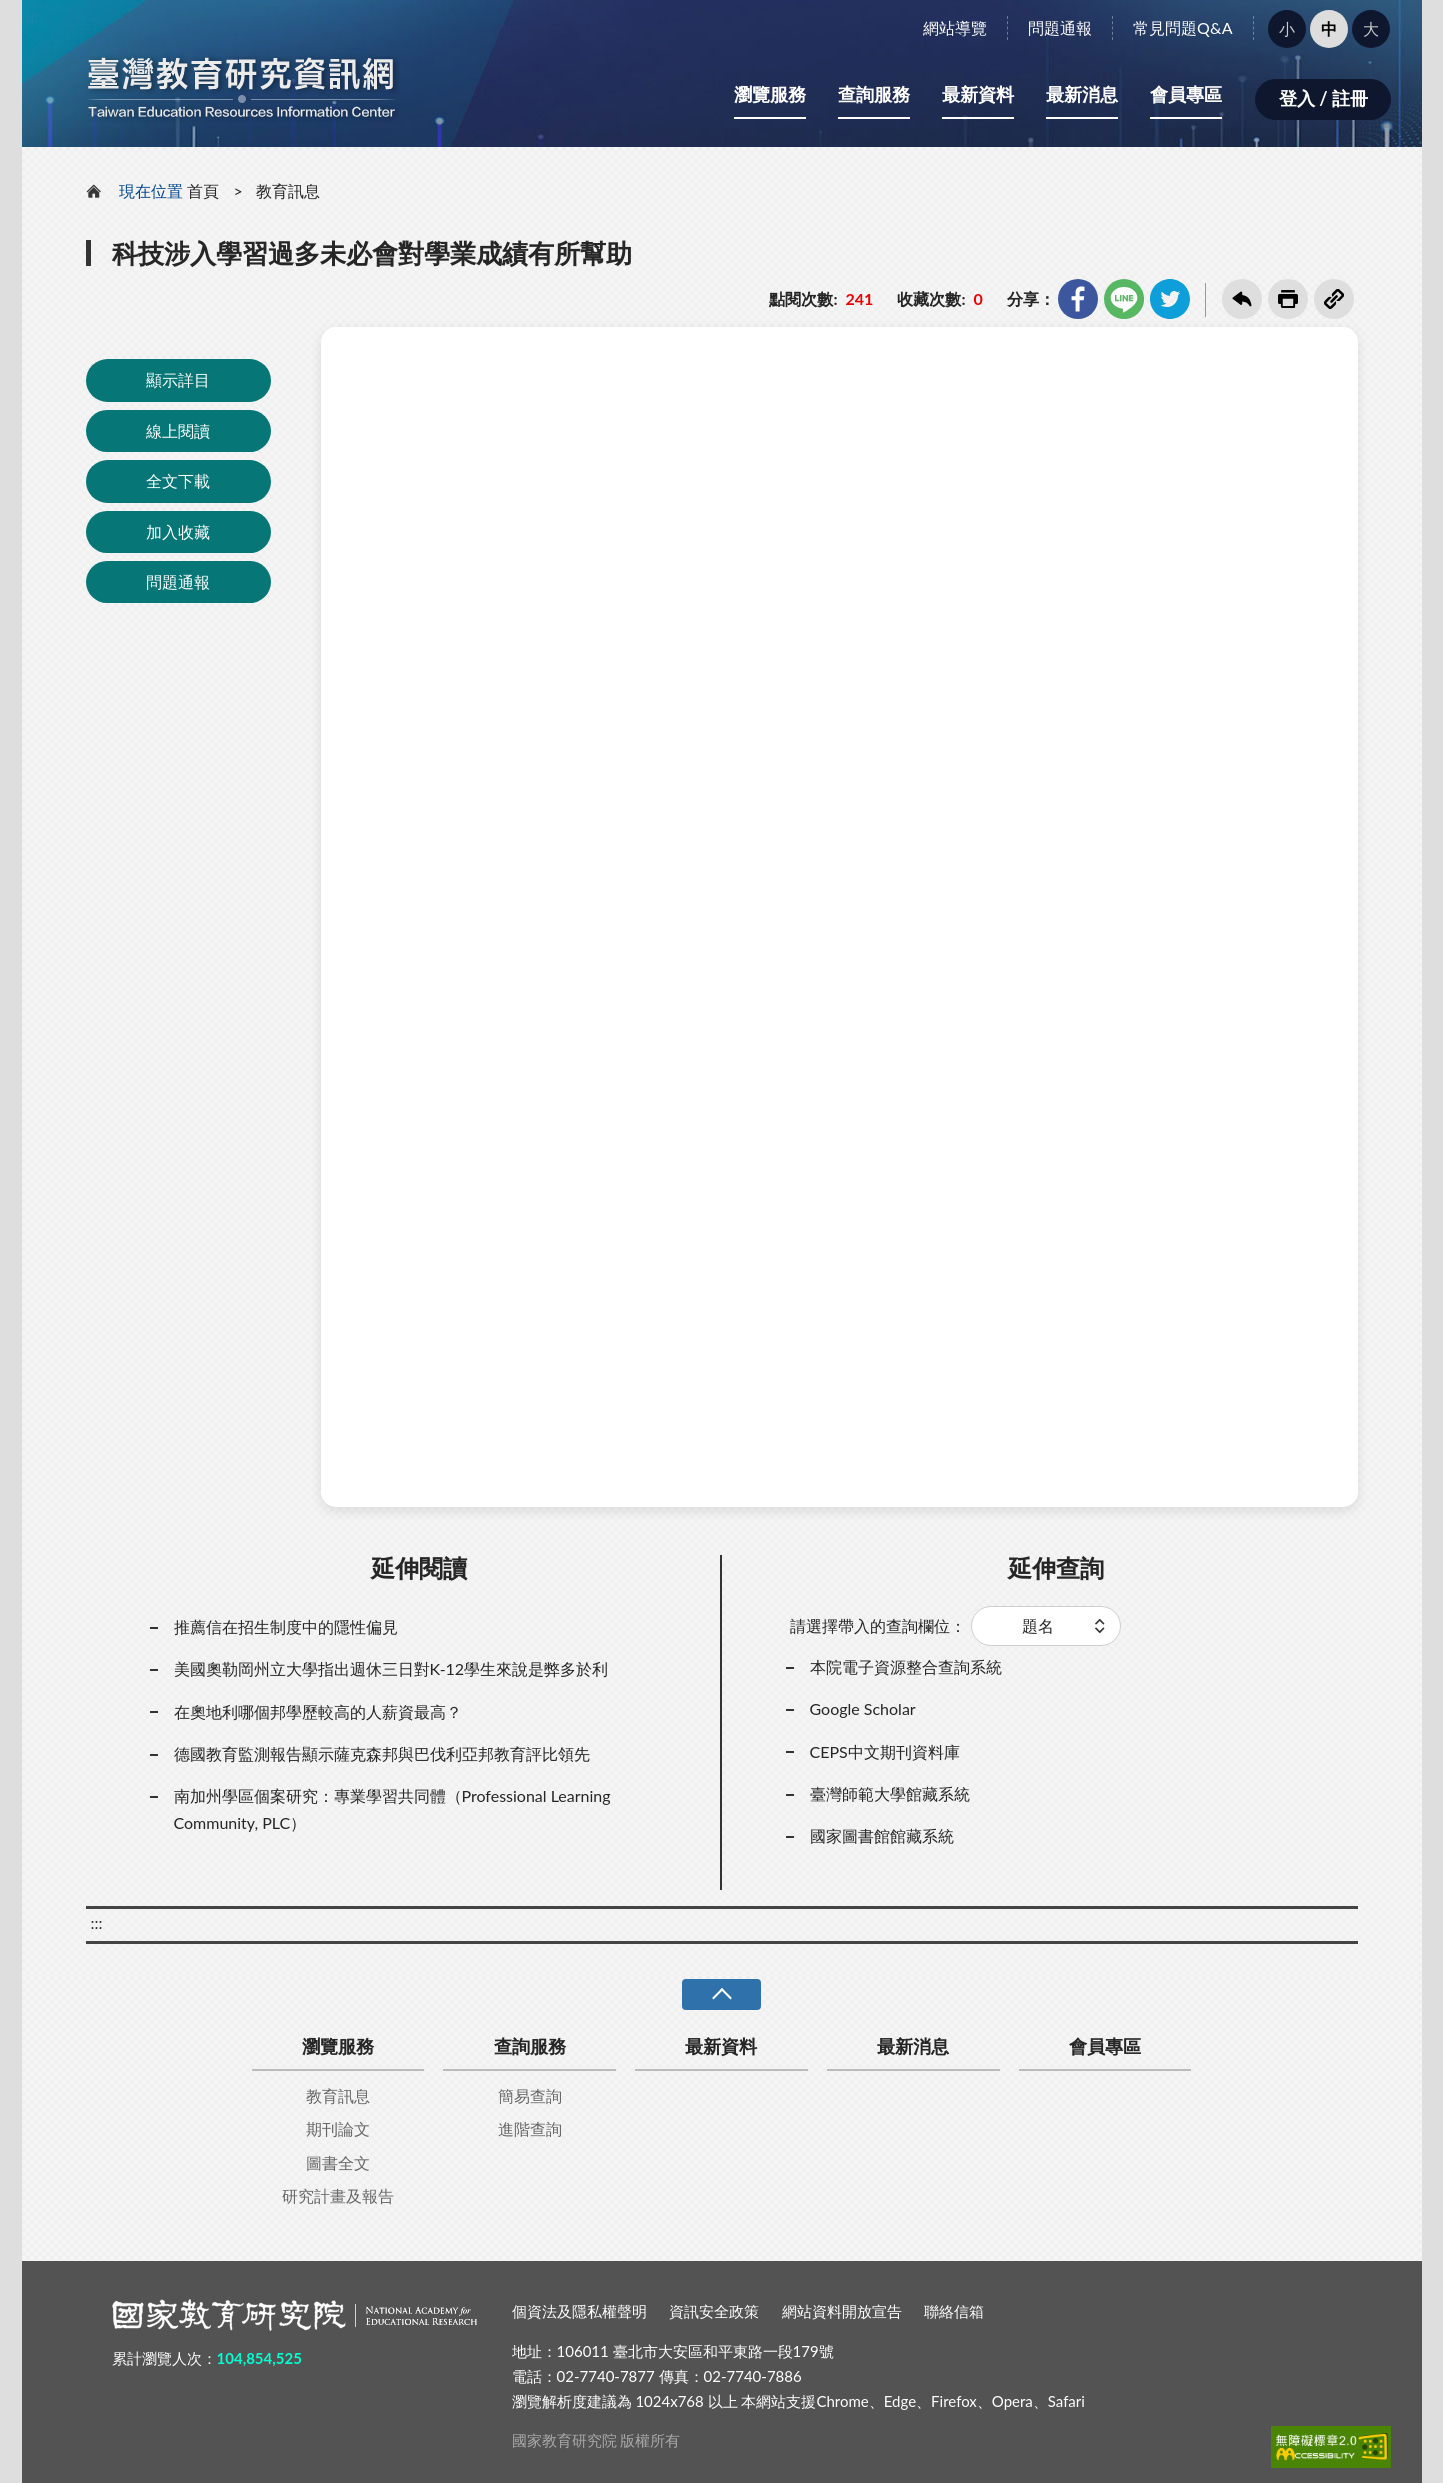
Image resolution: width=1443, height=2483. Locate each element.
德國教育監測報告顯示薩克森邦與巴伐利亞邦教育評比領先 (382, 1753)
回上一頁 (1242, 299)
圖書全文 (338, 2162)
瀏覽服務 (770, 94)
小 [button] (1287, 28)
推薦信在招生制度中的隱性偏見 (286, 1626)
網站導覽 (955, 27)
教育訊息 (288, 190)
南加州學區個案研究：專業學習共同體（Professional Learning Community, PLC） (392, 1808)
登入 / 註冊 (1323, 98)
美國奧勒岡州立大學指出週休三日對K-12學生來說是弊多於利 (391, 1668)
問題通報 (1060, 27)
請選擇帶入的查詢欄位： (878, 1625)
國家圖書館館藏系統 (882, 1835)
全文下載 (178, 480)
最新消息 (1082, 94)
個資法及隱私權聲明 (579, 2311)
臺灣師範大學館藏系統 (890, 1793)
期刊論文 (338, 2128)
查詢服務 (874, 94)
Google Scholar (863, 1708)
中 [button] (1329, 28)
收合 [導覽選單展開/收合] (721, 1994)
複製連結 (1334, 299)
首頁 (203, 190)
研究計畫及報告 (338, 2195)
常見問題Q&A (1182, 27)
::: (33, 16)
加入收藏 (178, 531)
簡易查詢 (530, 2095)
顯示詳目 (178, 379)
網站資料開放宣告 (842, 2311)
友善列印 (1288, 299)
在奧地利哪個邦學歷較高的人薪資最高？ (318, 1711)
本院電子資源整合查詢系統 (906, 1666)
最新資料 (978, 94)
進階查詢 (530, 2128)
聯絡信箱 (954, 2311)
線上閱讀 (178, 430)
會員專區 (1186, 94)
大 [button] (1371, 28)
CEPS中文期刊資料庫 (885, 1751)
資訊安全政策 (714, 2311)
